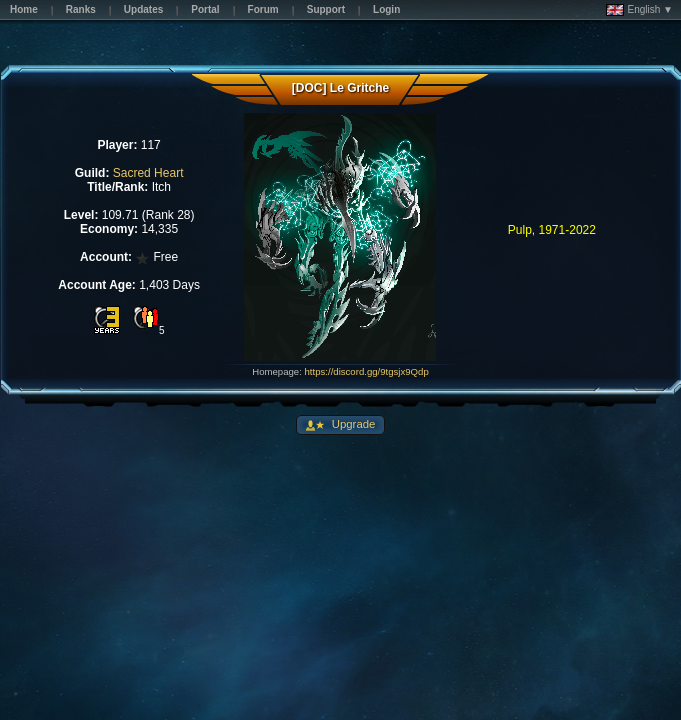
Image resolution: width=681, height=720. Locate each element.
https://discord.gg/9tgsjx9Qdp (367, 371)
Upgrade (352, 424)
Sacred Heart (148, 173)
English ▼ (639, 10)
